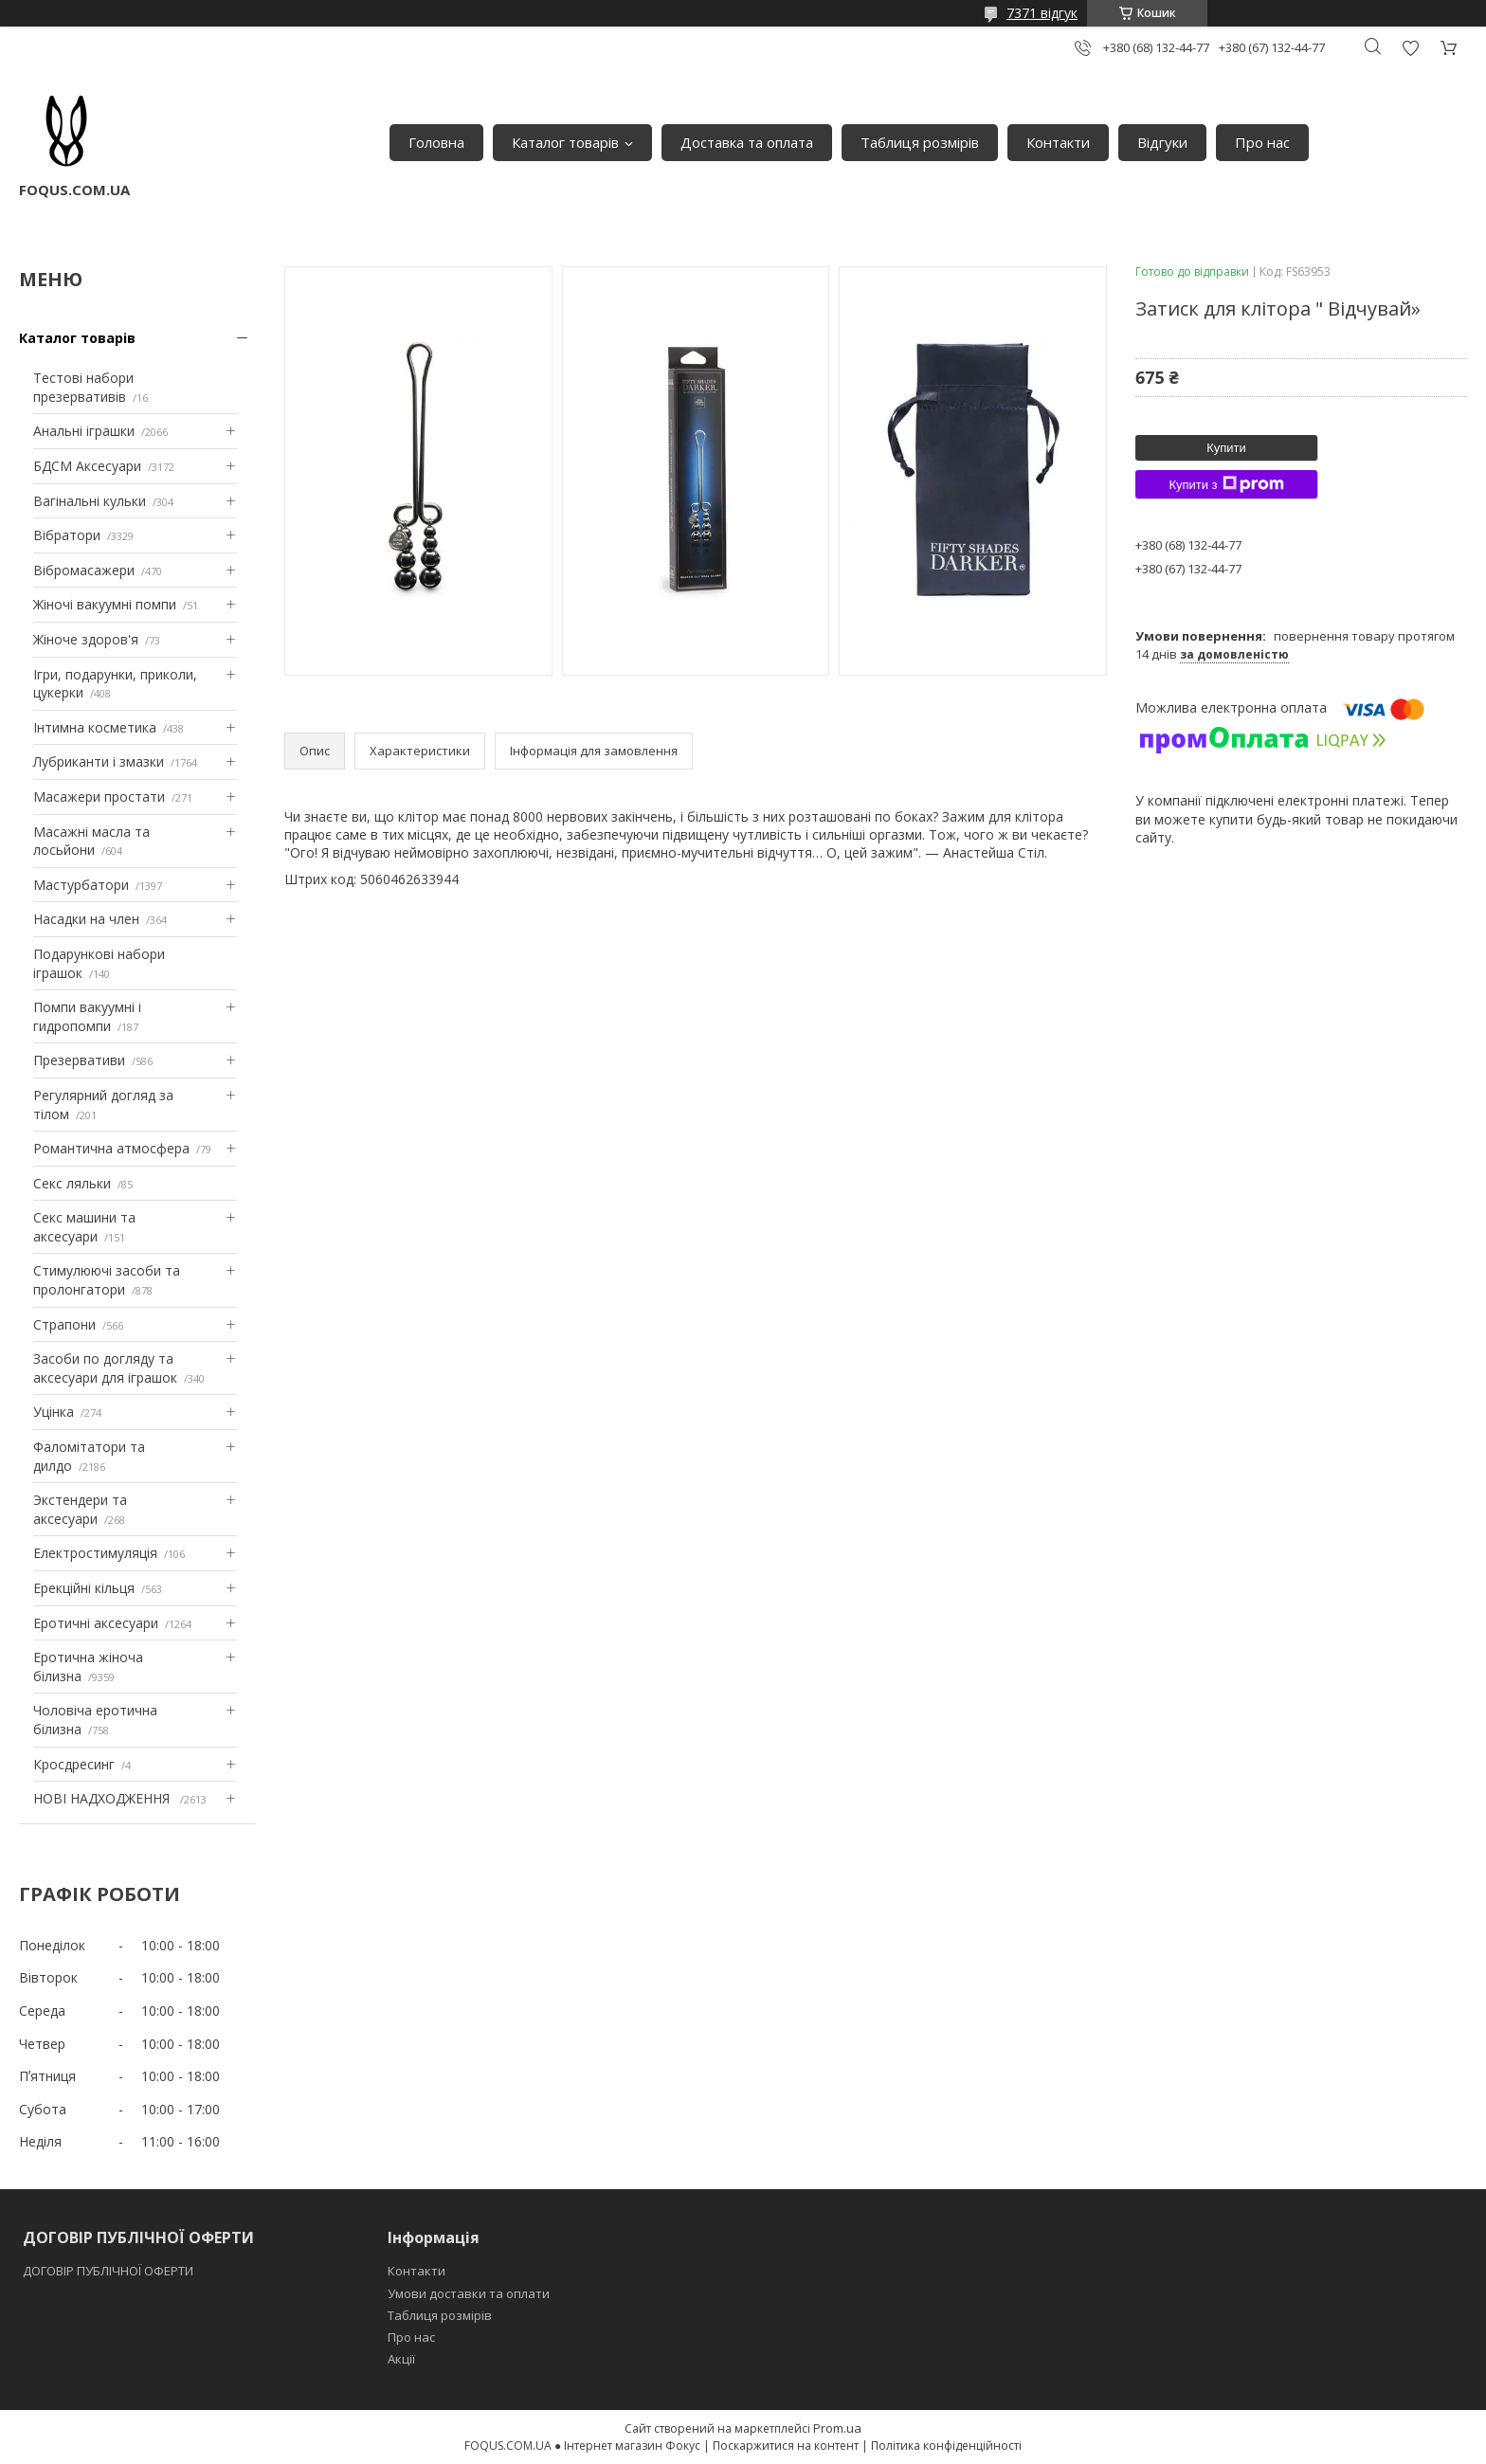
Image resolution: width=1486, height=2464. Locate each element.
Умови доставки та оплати (469, 2293)
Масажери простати (99, 797)
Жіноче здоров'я (85, 639)
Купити (1226, 448)
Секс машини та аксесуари (84, 1226)
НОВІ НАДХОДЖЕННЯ (103, 1798)
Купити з (1226, 484)
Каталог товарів (565, 142)
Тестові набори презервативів (83, 387)
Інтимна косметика (94, 727)
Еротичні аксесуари (95, 1623)
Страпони (64, 1324)
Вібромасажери (84, 570)
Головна (436, 142)
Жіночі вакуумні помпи (104, 604)
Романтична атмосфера (111, 1148)
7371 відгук (1042, 13)
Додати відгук (1410, 48)
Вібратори (66, 535)
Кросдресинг (74, 1764)
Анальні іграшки (84, 431)
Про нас (1262, 142)
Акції (401, 2358)
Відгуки (1162, 142)
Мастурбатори (81, 885)
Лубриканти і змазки (98, 761)
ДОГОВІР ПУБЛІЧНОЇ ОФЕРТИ (109, 2270)
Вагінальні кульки (89, 501)
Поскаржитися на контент (786, 2445)
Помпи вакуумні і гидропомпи (87, 1016)
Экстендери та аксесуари (80, 1509)
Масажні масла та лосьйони (91, 841)
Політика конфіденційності (946, 2445)
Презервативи (79, 1060)
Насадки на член (86, 919)
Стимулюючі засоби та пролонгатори (106, 1279)
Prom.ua (837, 2428)
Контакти (1058, 142)
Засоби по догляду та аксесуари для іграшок (105, 1368)
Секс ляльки (72, 1183)
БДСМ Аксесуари (87, 466)
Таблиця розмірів (920, 142)
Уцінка (53, 1412)
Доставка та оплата (746, 142)
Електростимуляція (95, 1553)
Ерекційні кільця (84, 1588)
